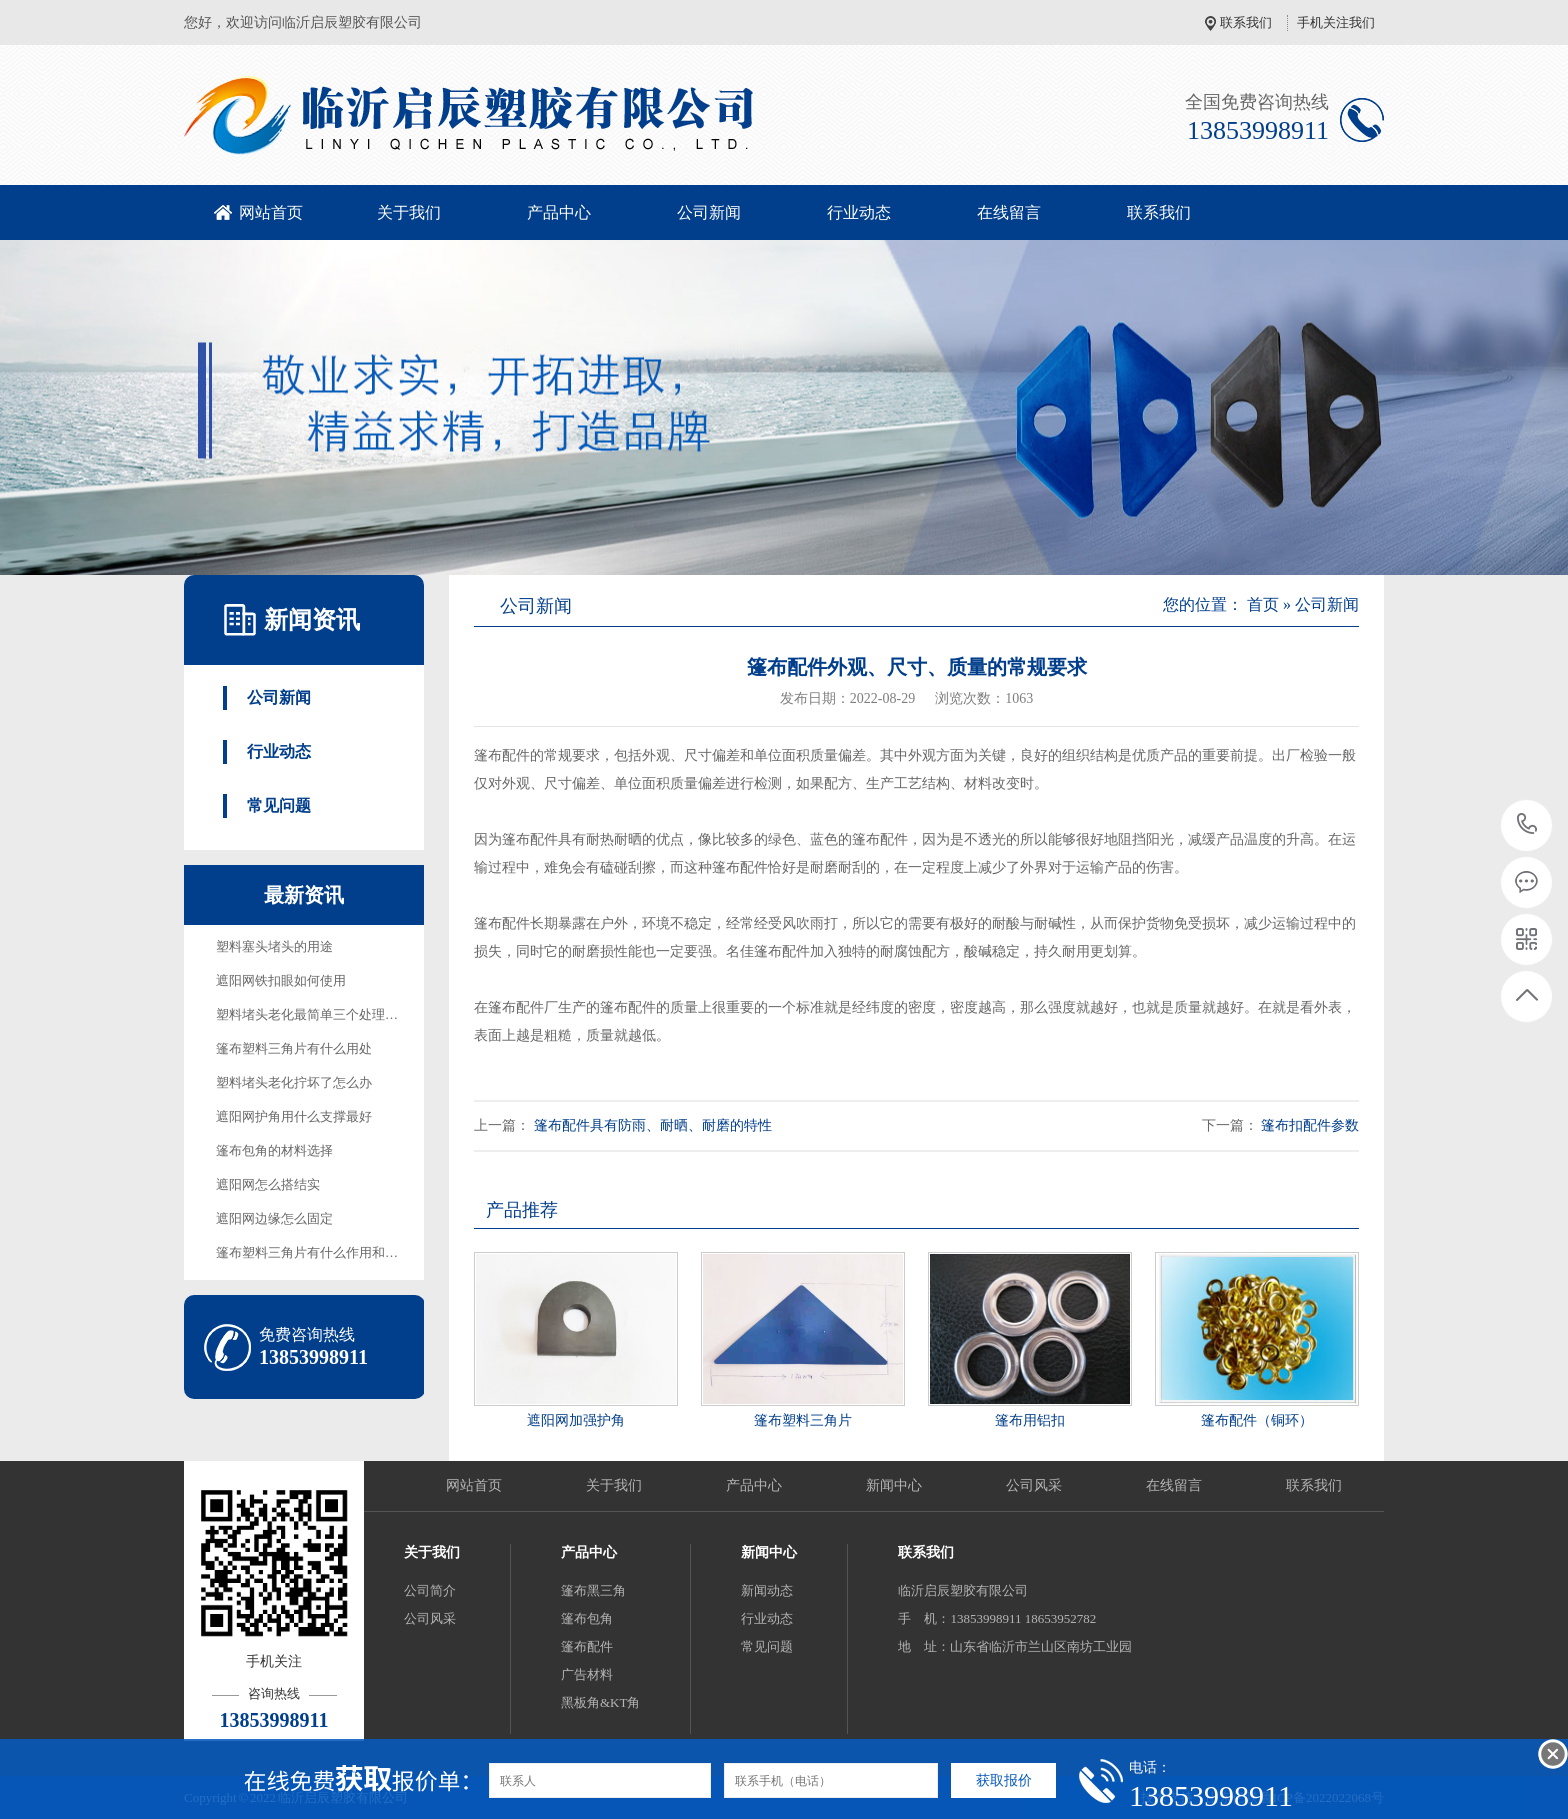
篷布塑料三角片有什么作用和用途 (313, 1252)
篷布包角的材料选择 (274, 1150)
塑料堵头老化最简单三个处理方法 (313, 1014)
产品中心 (559, 212)
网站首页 (271, 212)
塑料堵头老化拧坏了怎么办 (294, 1082)
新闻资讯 (312, 620)
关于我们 (409, 212)
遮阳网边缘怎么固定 (274, 1218)
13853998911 (1527, 824)
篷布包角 (587, 1618)
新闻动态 (767, 1590)
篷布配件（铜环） (1257, 1420)
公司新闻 (709, 212)
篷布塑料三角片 (803, 1420)
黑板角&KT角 (600, 1702)
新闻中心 (894, 1485)
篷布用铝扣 (1030, 1420)
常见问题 (279, 805)
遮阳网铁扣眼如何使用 (281, 980)
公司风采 (1034, 1485)
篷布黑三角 (593, 1590)
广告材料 (587, 1674)
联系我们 (1246, 22)
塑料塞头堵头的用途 (274, 946)
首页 (1263, 604)
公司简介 (430, 1590)
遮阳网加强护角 (576, 1420)
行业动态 (859, 212)
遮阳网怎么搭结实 (268, 1184)
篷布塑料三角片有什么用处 (294, 1048)
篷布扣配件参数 (1310, 1125)
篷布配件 (587, 1646)
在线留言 (1009, 212)
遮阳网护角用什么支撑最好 (294, 1116)
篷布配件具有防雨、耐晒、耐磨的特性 (653, 1125)
